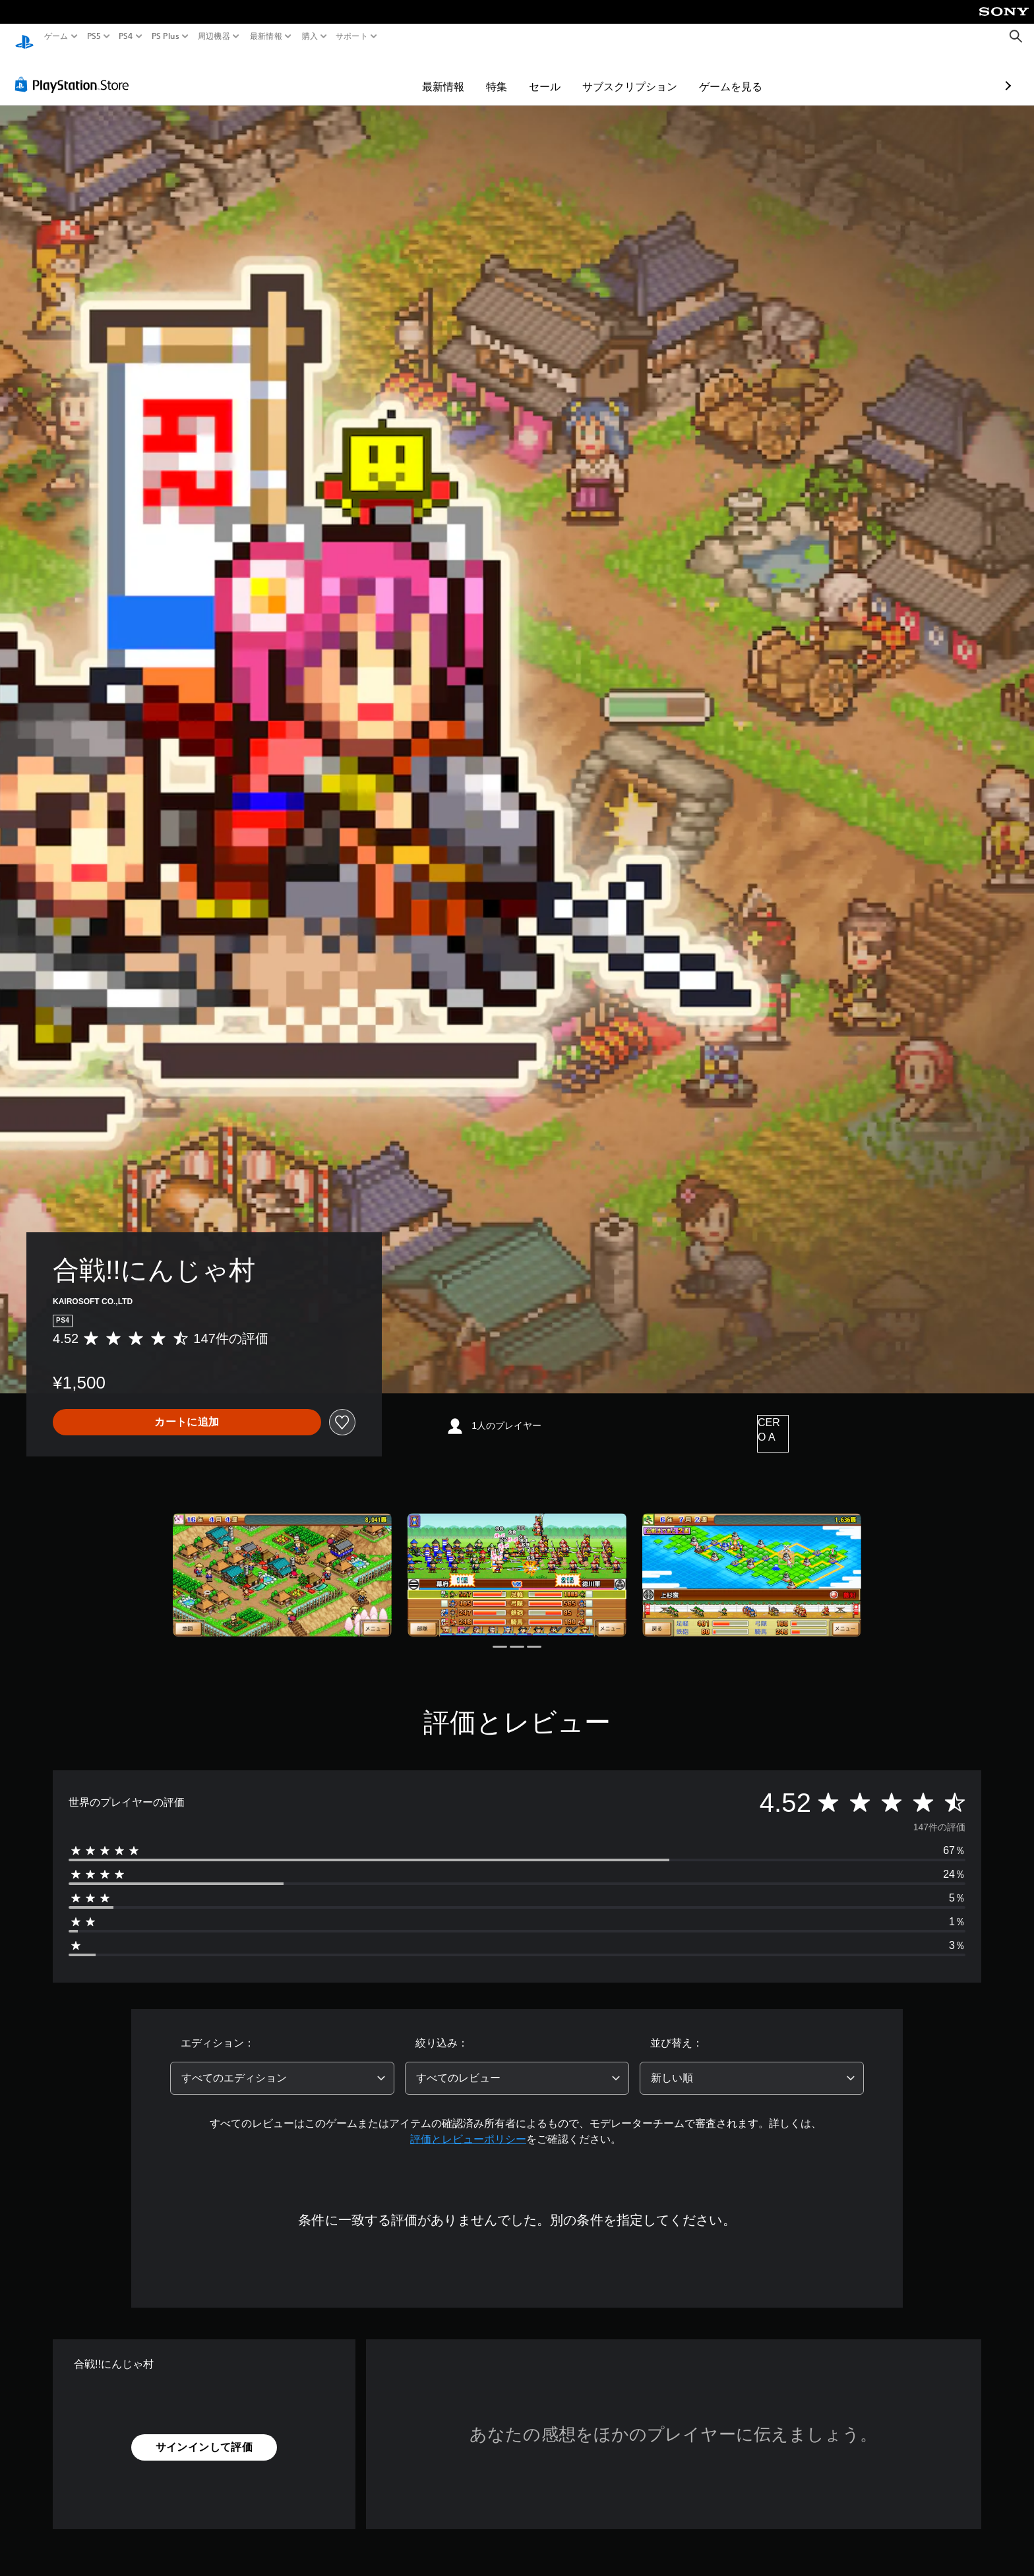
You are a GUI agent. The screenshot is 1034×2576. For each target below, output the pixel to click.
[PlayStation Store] (75, 71)
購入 (309, 36)
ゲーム (56, 36)
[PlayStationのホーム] (24, 36)
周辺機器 (214, 36)
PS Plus (165, 36)
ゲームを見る (654, 73)
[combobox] (282, 2065)
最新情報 (266, 36)
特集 (420, 73)
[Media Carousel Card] (282, 1562)
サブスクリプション (553, 73)
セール (468, 73)
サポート (352, 36)
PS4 (126, 36)
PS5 (94, 36)
